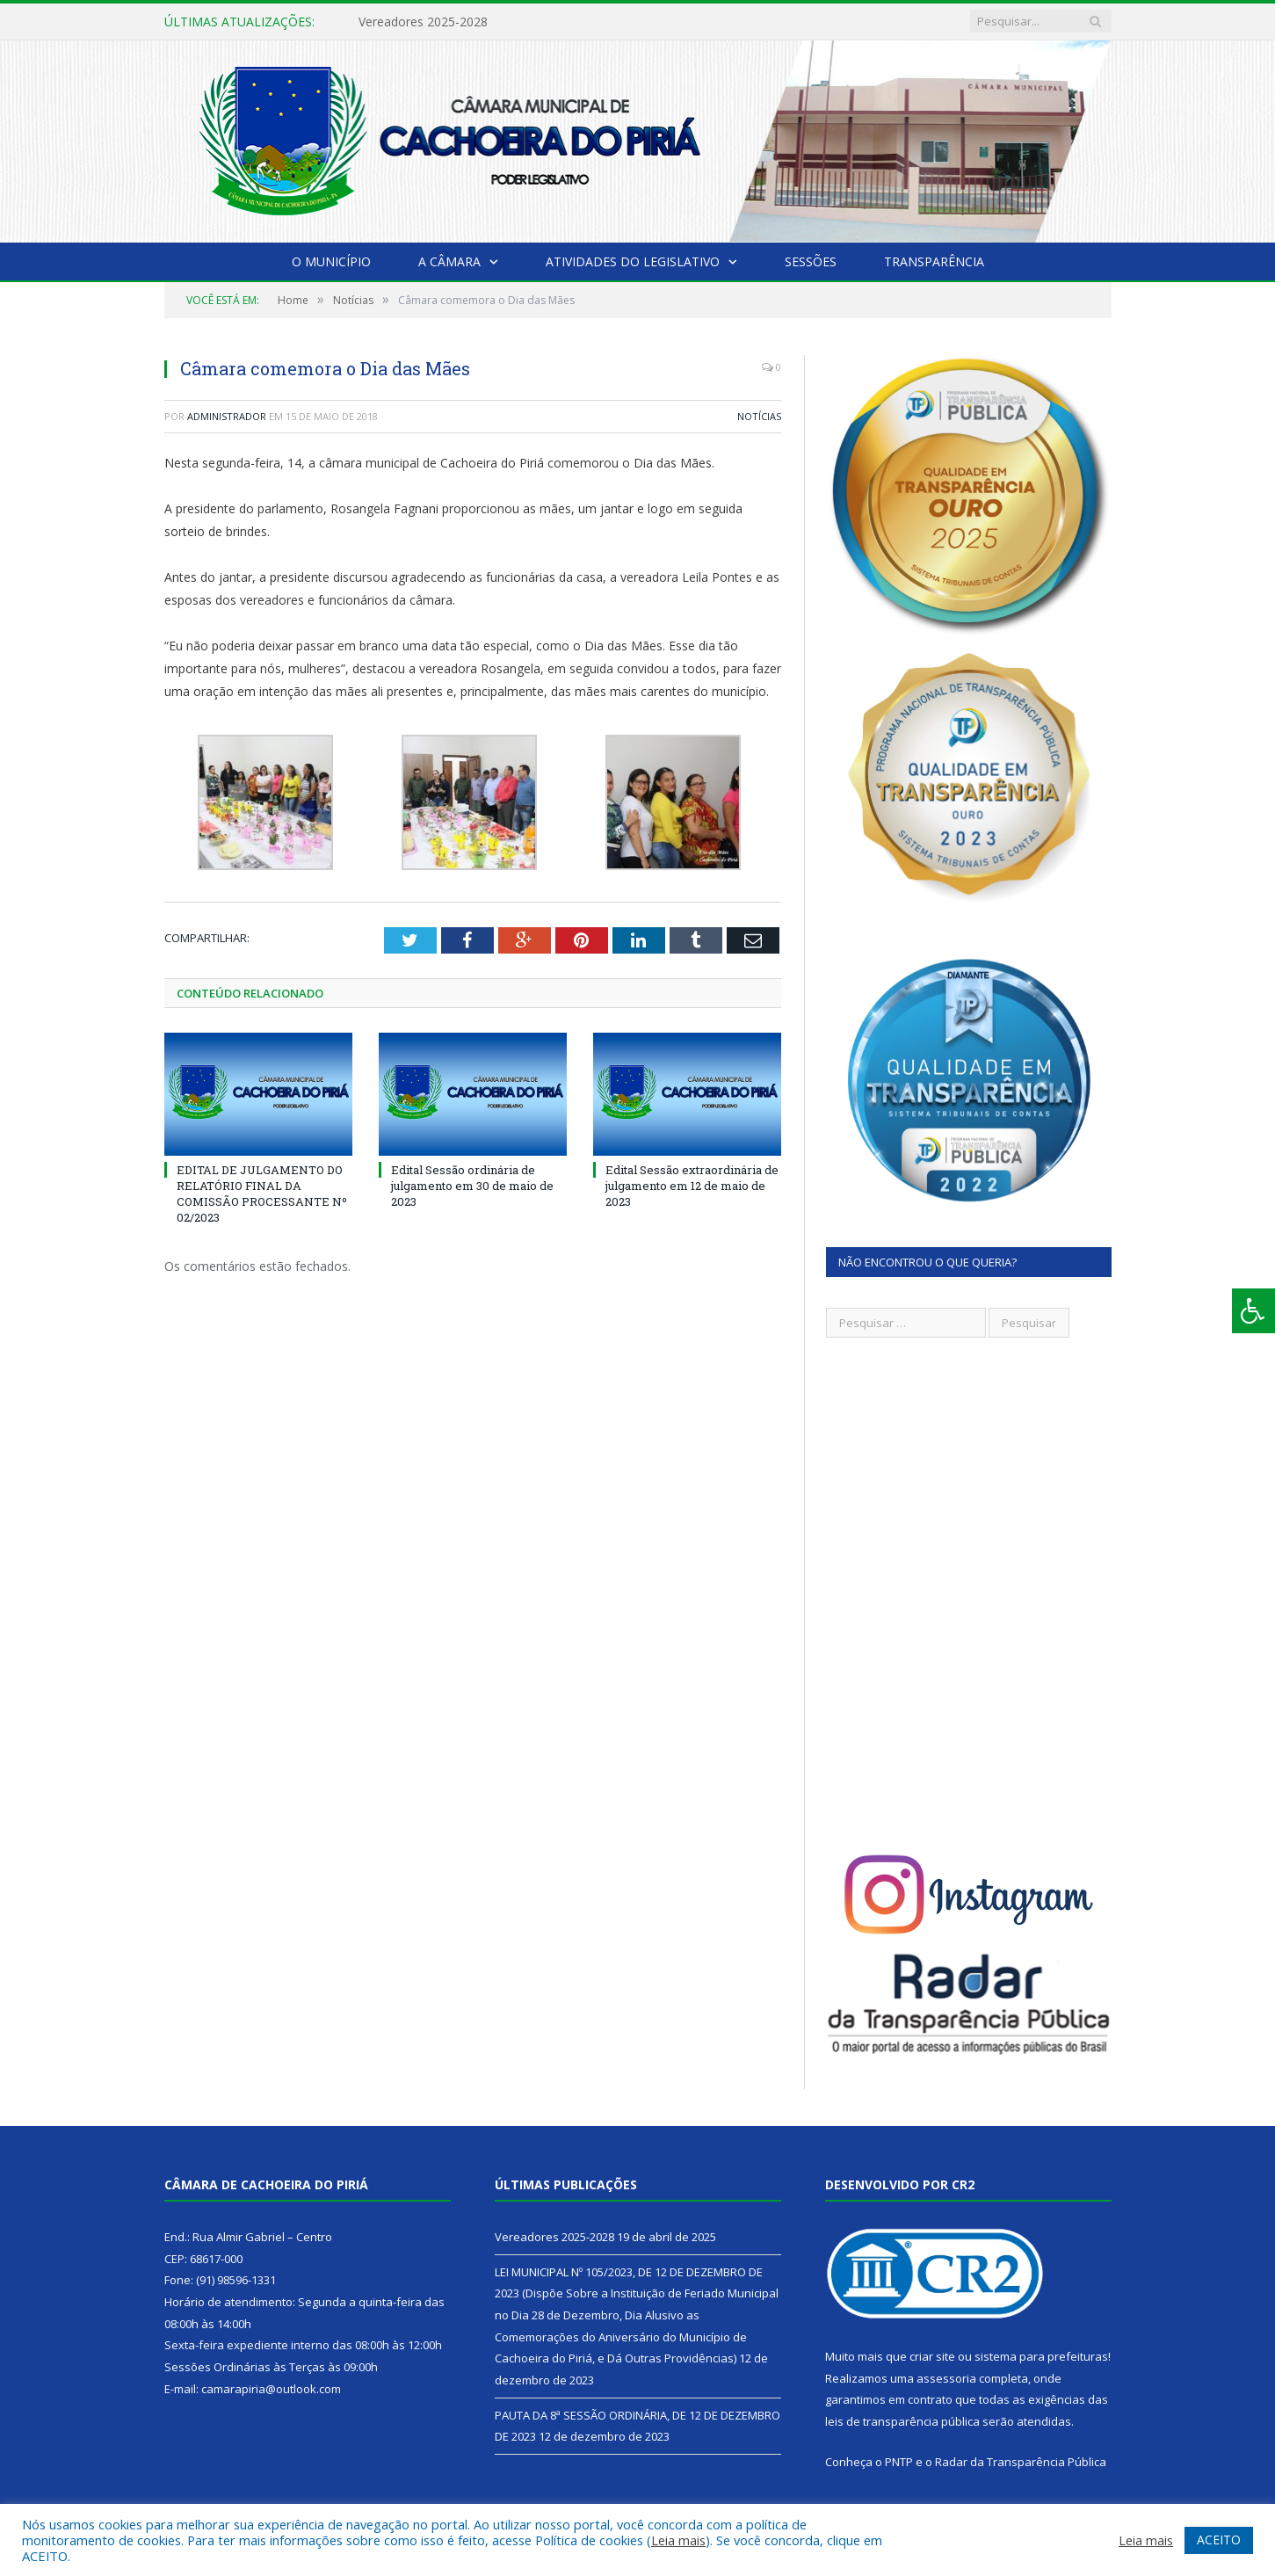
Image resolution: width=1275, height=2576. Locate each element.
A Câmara (449, 261)
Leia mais (678, 2540)
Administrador (226, 416)
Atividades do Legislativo (633, 261)
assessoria (946, 2378)
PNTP (899, 2462)
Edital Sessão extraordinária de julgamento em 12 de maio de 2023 (692, 1185)
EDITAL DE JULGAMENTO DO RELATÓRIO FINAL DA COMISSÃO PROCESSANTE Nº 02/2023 (262, 1194)
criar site (932, 2356)
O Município (331, 261)
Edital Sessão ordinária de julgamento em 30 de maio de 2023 (472, 1185)
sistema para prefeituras (1041, 2356)
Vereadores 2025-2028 (423, 22)
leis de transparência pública (902, 2421)
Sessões (811, 261)
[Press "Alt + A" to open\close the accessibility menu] (1253, 1310)
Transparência (934, 261)
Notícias (759, 416)
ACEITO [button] (1219, 2539)
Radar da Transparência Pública (1020, 2462)
